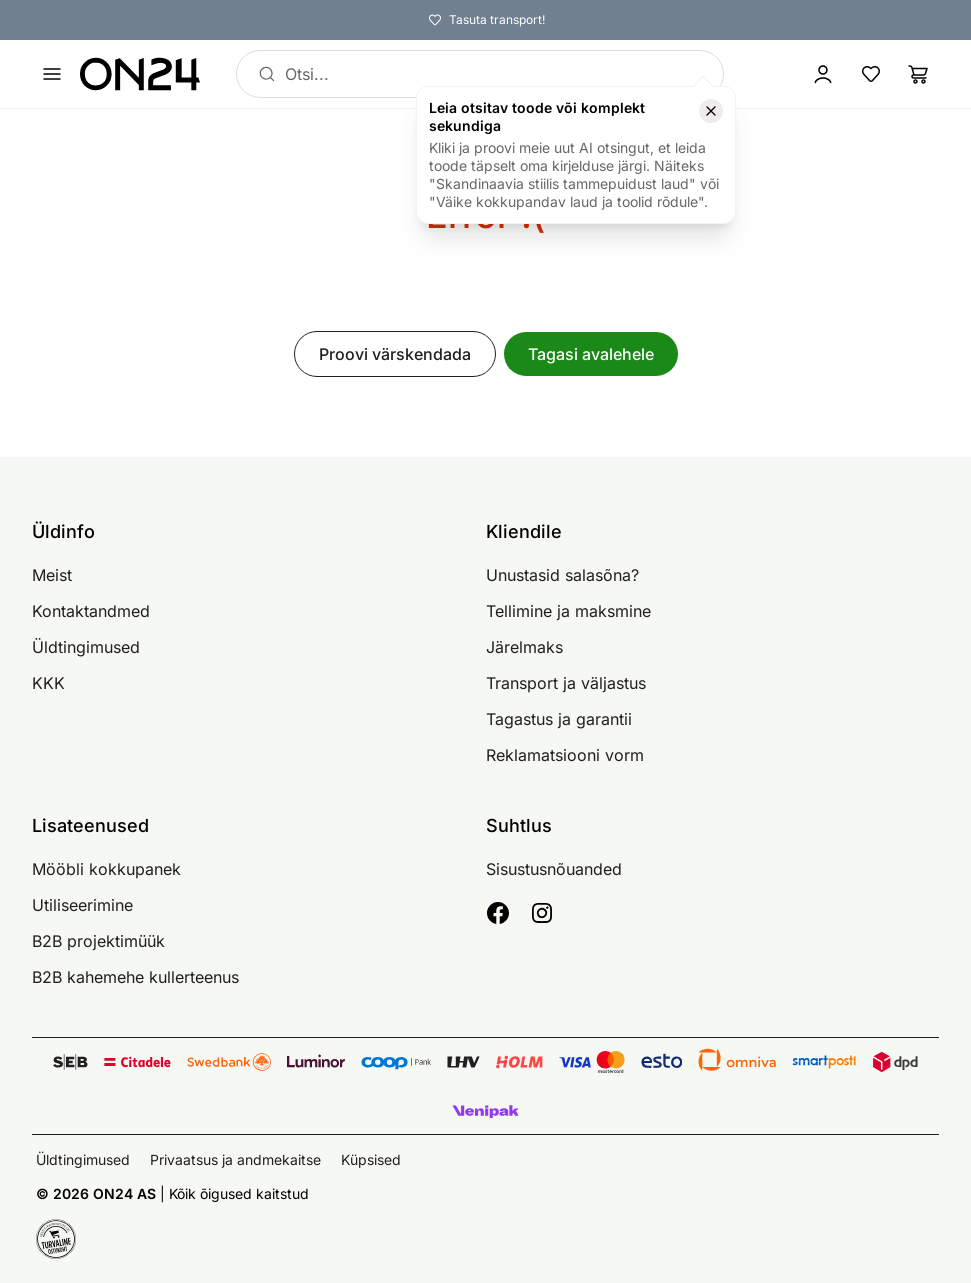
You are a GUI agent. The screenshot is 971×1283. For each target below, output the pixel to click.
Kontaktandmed (91, 611)
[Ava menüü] (52, 74)
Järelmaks (524, 647)
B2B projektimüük (98, 941)
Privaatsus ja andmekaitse (235, 1159)
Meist (52, 575)
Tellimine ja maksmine (568, 611)
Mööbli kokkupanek (106, 869)
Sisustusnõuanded (554, 869)
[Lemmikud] (871, 74)
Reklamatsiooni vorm (565, 755)
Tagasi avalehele (591, 354)
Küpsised (371, 1159)
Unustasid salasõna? (562, 575)
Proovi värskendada (395, 354)
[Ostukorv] (919, 74)
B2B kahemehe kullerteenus (135, 977)
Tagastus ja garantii (559, 719)
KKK (48, 683)
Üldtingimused (86, 647)
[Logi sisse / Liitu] (823, 74)
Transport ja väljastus (566, 683)
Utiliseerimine (82, 905)
